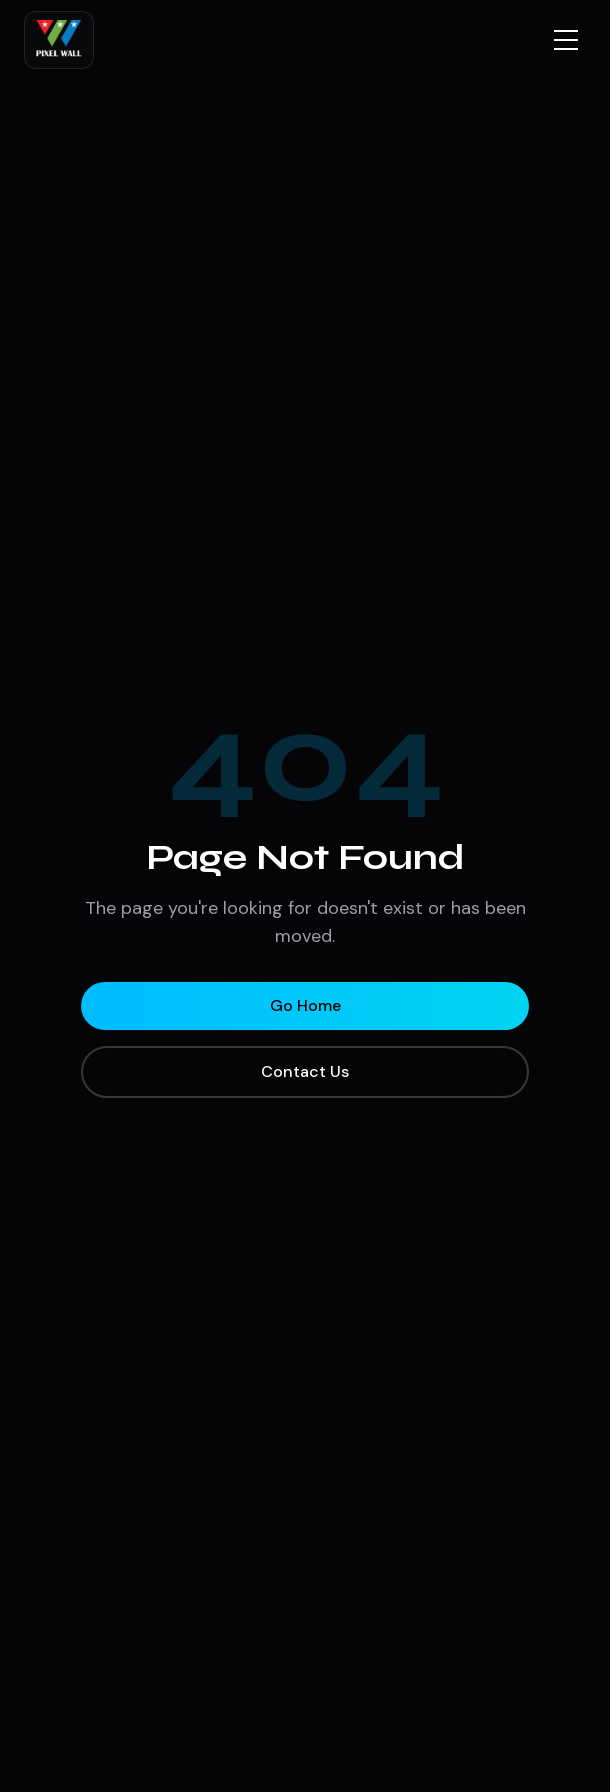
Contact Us (305, 1071)
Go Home (305, 1005)
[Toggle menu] (566, 40)
